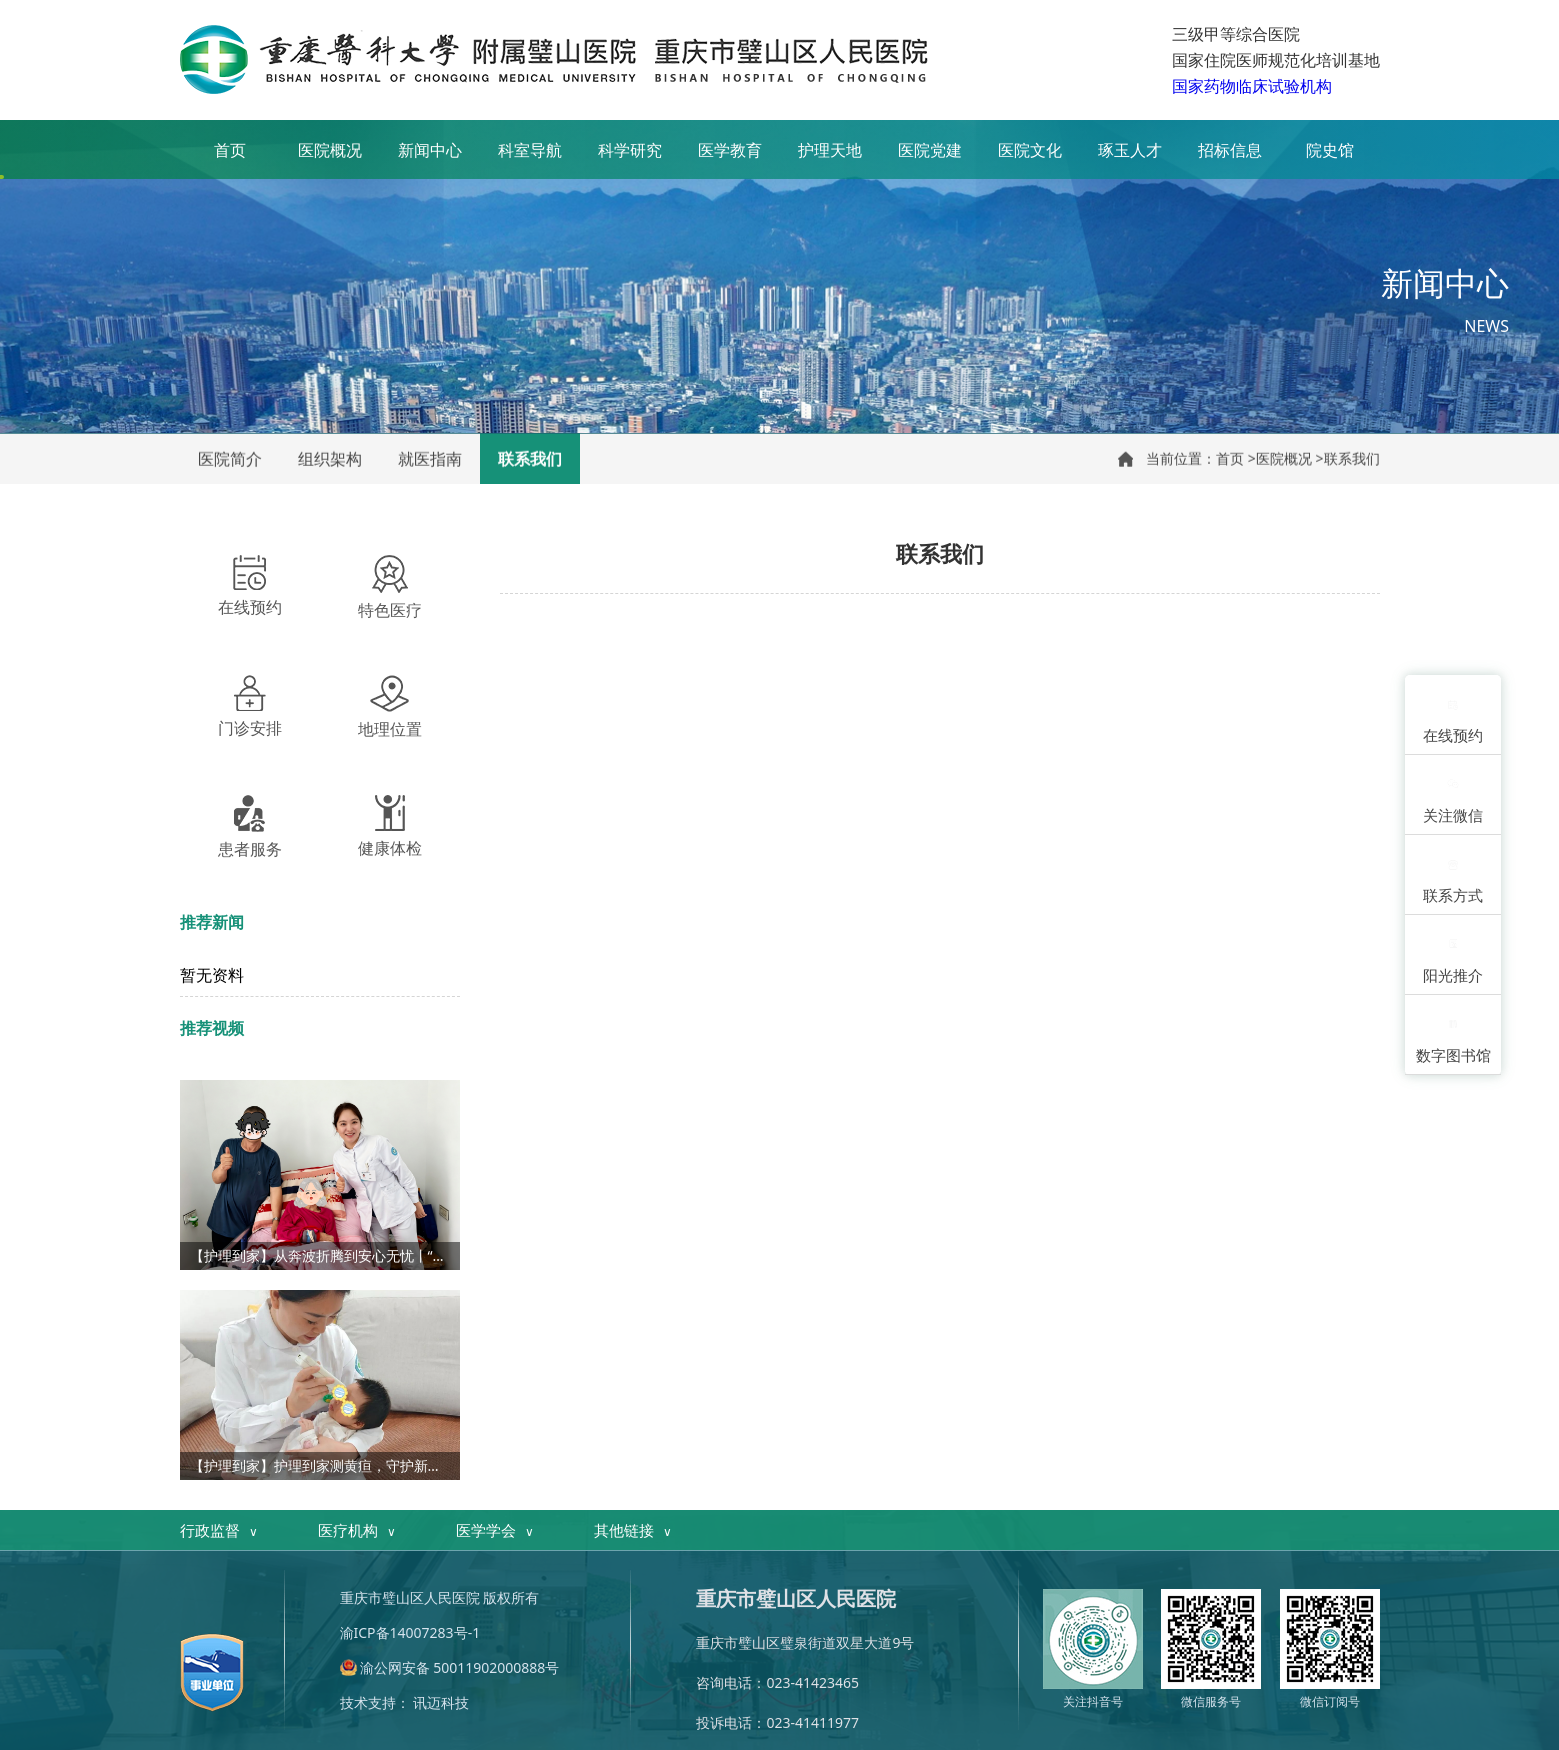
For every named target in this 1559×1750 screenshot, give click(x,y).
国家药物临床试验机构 (1252, 86)
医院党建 (930, 150)
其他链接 (633, 1531)
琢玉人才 (1130, 150)
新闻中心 (430, 150)
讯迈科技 (441, 1702)
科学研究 (630, 150)
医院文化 (1030, 150)
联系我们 (530, 459)
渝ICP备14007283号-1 (410, 1632)
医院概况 (330, 150)
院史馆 (1330, 150)
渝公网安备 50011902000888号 (460, 1667)
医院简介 (230, 459)
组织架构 (330, 459)
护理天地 (830, 150)
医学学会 (495, 1531)
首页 (230, 150)
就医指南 (430, 459)
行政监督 (219, 1531)
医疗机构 (357, 1531)
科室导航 (530, 150)
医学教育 (730, 150)
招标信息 (1230, 150)
